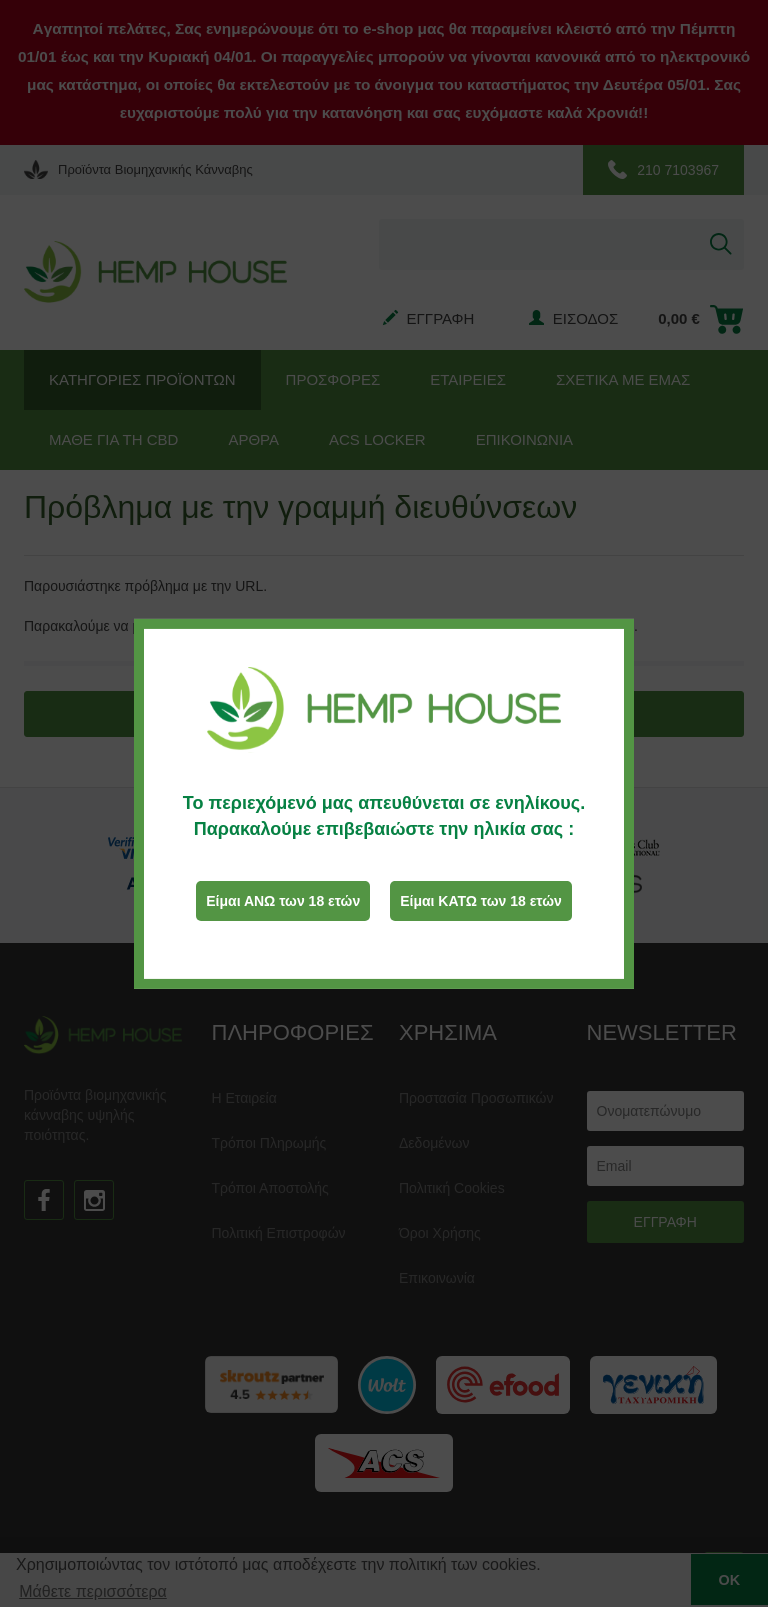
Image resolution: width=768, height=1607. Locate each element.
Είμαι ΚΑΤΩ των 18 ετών (481, 901)
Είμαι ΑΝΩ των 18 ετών (283, 901)
